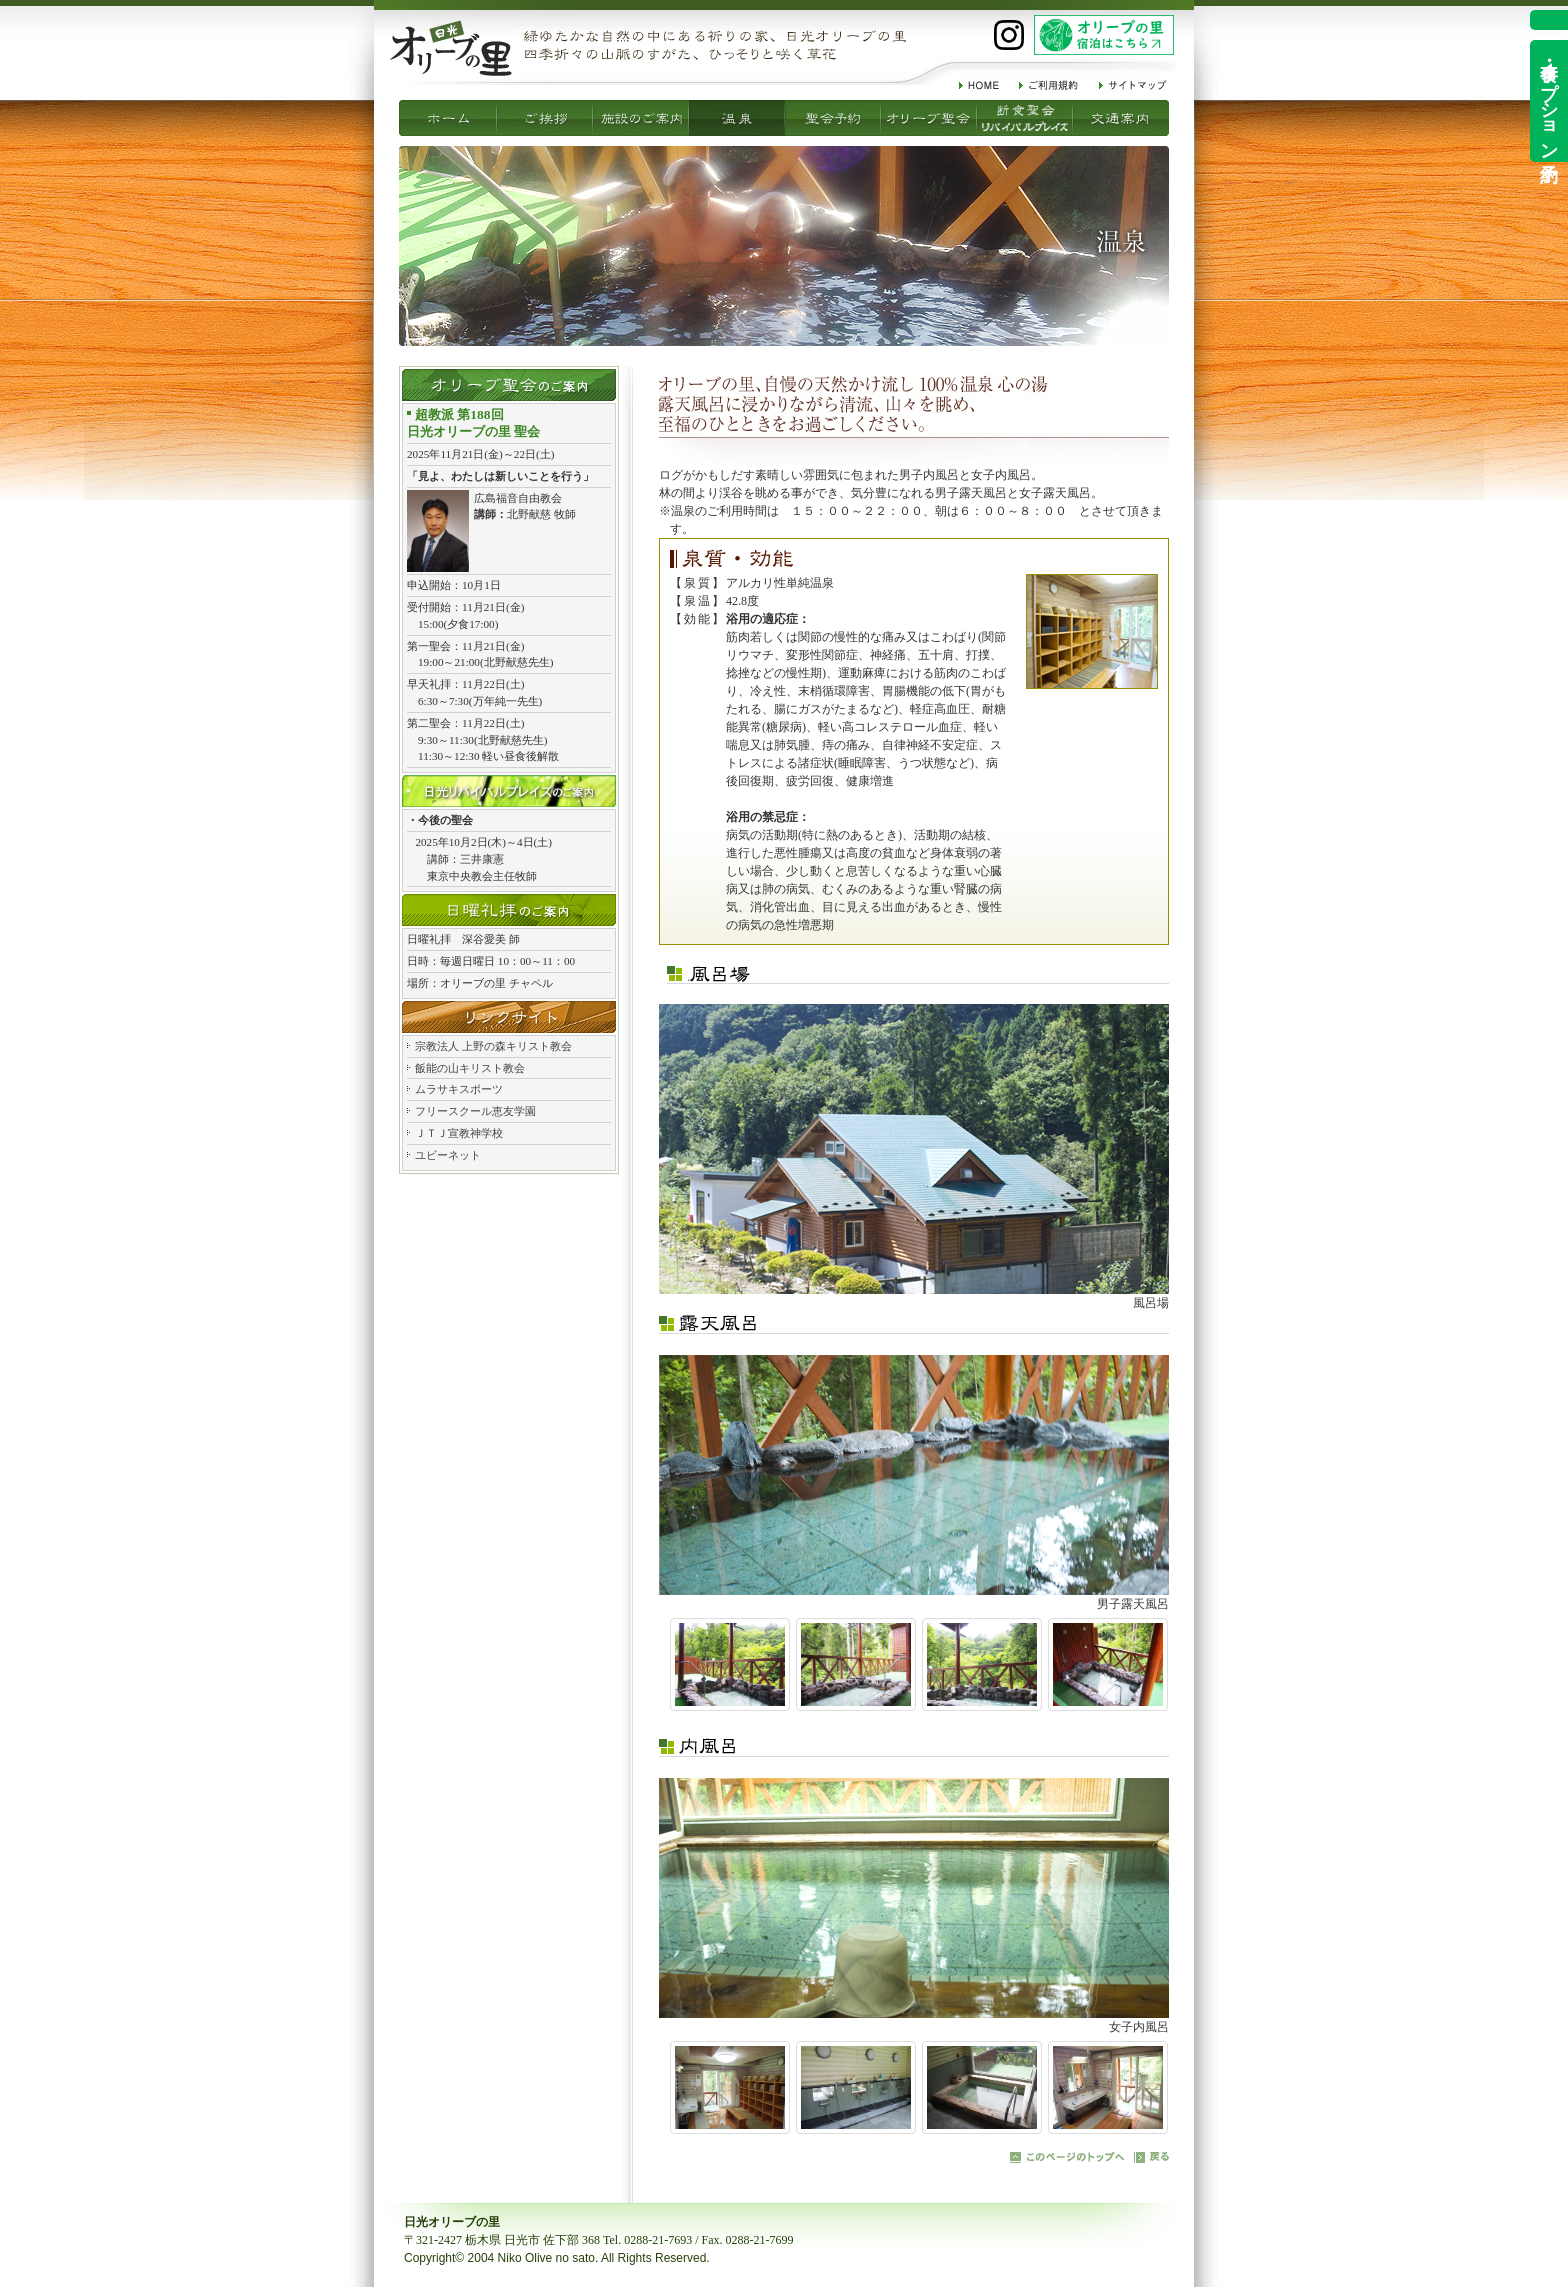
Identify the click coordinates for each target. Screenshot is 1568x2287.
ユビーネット (448, 1155)
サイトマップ (1133, 85)
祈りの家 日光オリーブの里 (451, 48)
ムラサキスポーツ (459, 1089)
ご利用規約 (1049, 85)
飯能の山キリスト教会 (470, 1068)
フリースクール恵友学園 (475, 1111)
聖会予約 (737, 118)
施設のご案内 (545, 118)
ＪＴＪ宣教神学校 (459, 1133)
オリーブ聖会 (833, 118)
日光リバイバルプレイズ (509, 791)
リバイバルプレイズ (1025, 118)
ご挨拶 (448, 118)
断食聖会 (929, 118)
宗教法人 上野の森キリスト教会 (493, 1046)
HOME (979, 85)
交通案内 (1121, 118)
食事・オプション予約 (1549, 101)
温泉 (641, 118)
